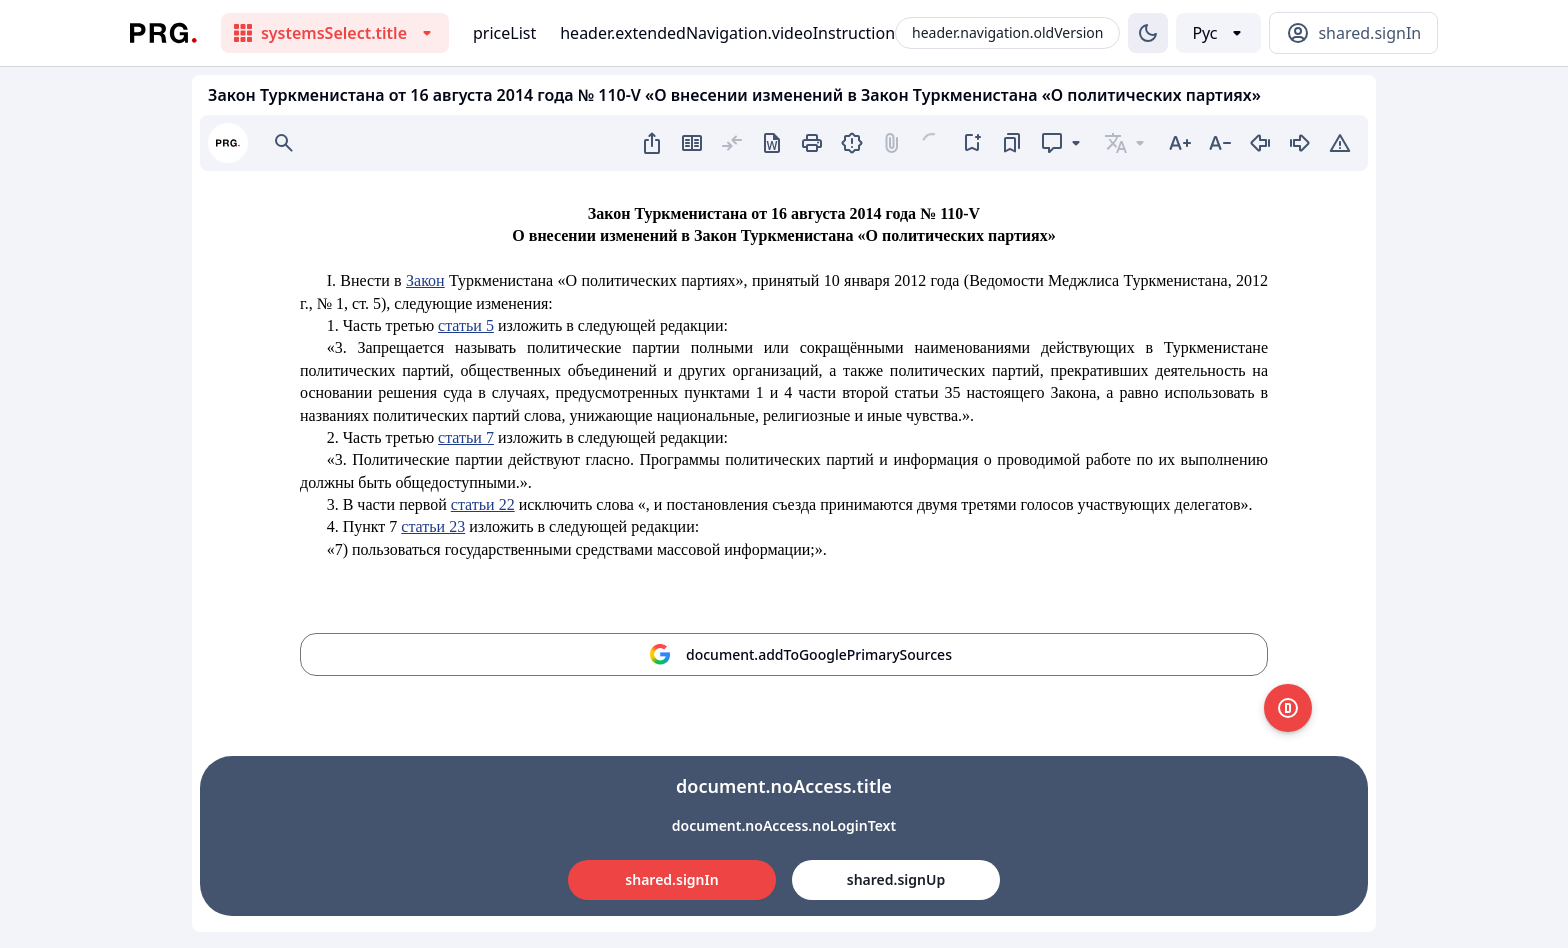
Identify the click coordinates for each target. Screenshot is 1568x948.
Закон (425, 280)
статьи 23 (433, 526)
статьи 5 (466, 325)
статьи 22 (483, 504)
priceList (504, 33)
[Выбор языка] (1218, 33)
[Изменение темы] (1148, 33)
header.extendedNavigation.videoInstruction (727, 33)
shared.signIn (671, 879)
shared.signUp (896, 879)
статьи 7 (466, 437)
